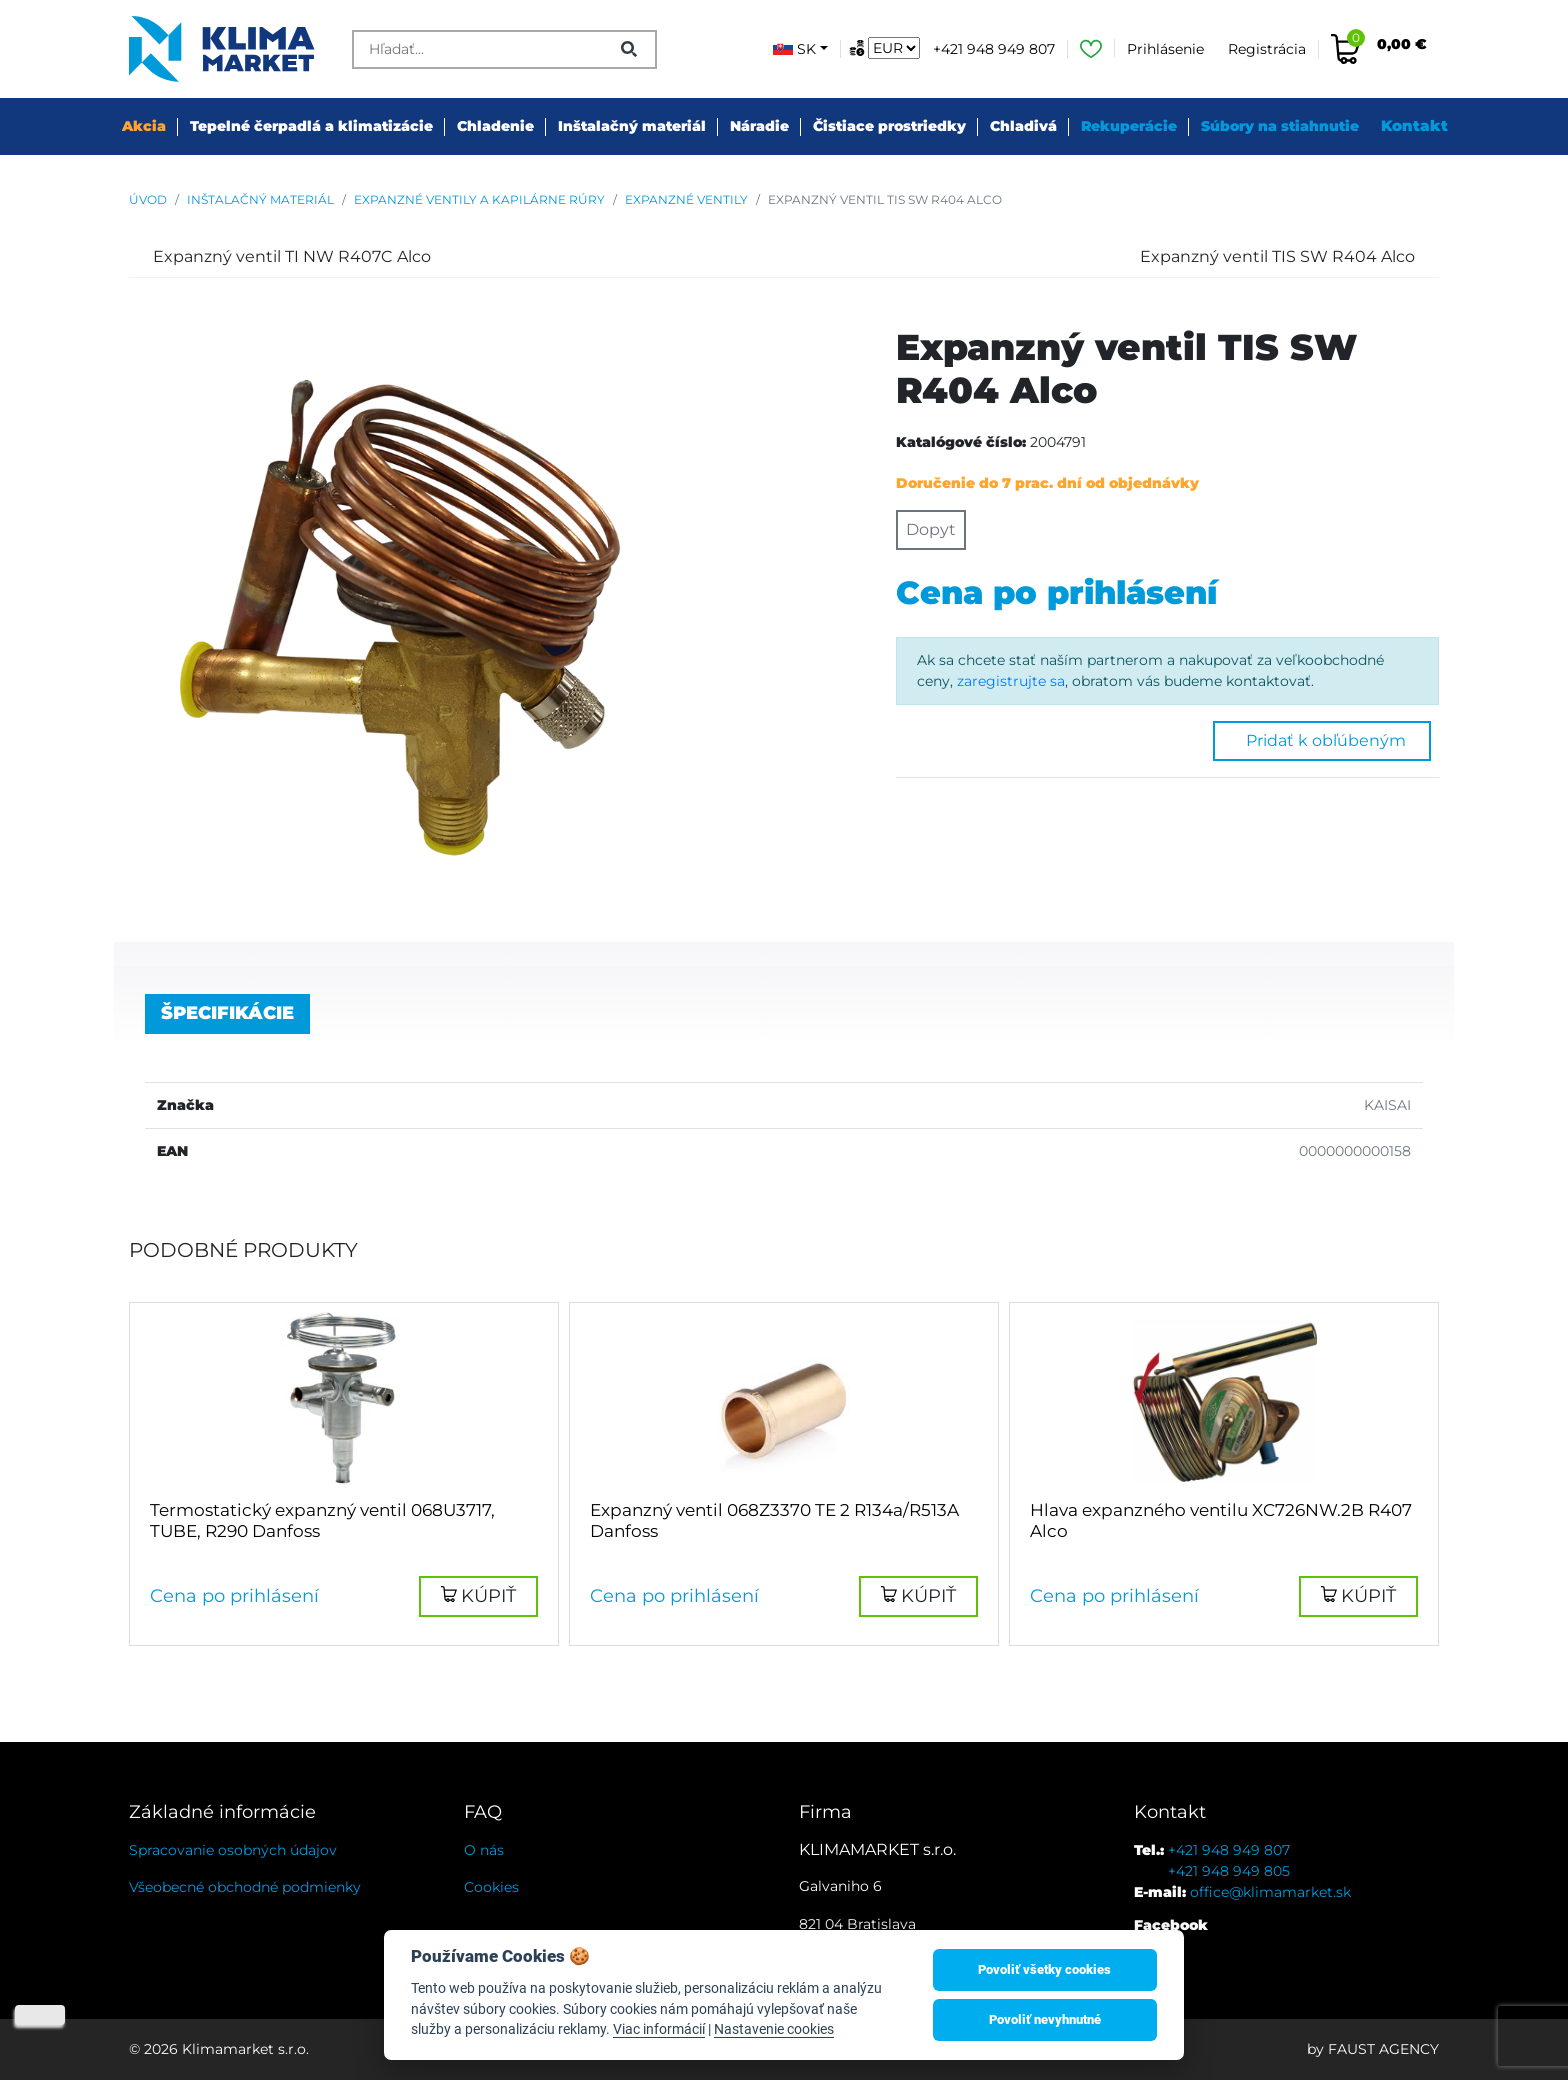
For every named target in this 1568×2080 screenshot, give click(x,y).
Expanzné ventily (686, 199)
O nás (484, 1850)
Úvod (148, 199)
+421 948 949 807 (994, 49)
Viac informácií (659, 2029)
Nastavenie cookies (774, 2029)
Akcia (144, 126)
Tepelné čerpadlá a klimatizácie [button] (311, 126)
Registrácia (1267, 49)
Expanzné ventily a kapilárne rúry (479, 199)
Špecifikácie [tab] (227, 1013)
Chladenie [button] (495, 126)
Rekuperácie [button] (1129, 126)
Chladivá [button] (1023, 126)
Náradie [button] (759, 126)
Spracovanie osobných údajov (233, 1850)
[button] (478, 1596)
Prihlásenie (1165, 49)
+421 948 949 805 (1229, 1871)
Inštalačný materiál (260, 199)
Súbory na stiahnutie (1280, 126)
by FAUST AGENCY (1373, 2049)
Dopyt (931, 529)
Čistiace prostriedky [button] (889, 126)
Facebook (1171, 1925)
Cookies (491, 1887)
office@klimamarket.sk (1270, 1892)
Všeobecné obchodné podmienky (245, 1887)
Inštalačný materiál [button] (632, 126)
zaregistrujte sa (1011, 681)
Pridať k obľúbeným (1322, 740)
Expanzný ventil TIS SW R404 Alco (885, 199)
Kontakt (1414, 125)
